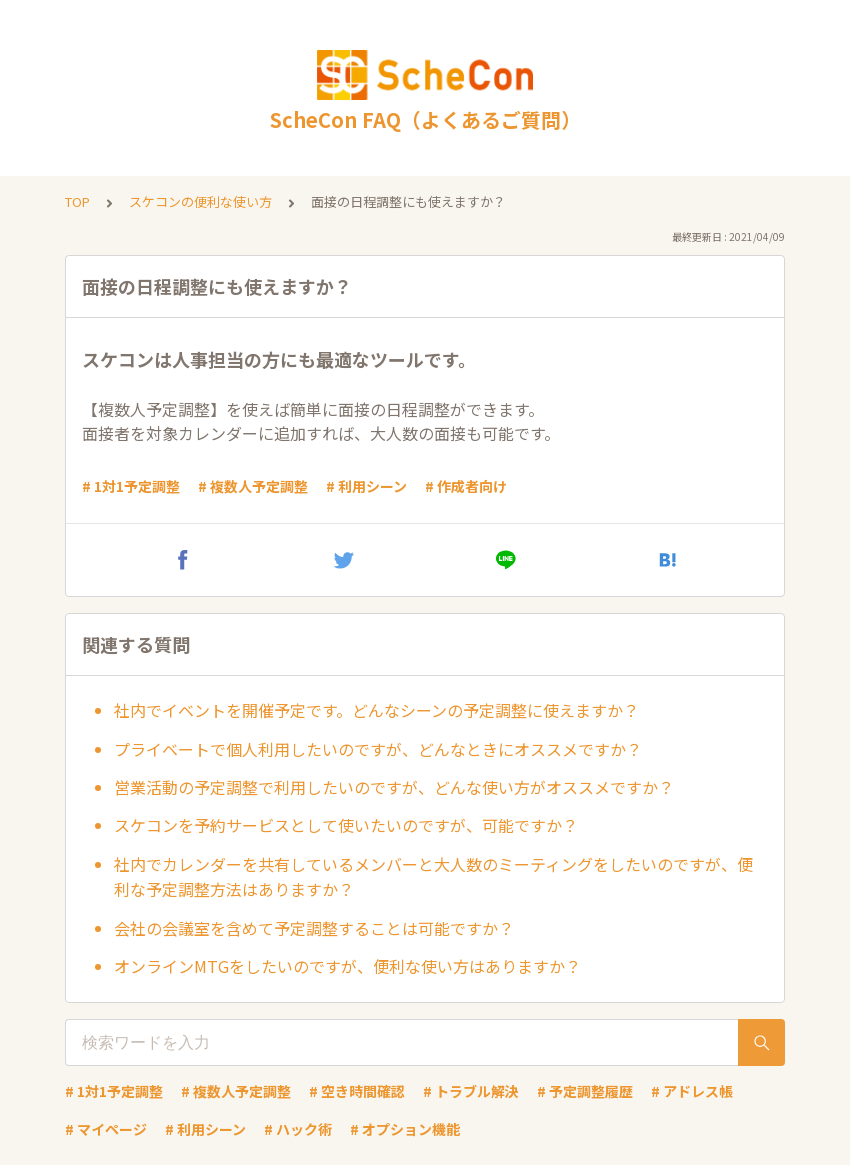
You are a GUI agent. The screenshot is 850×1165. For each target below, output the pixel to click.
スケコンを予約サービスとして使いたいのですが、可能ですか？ (346, 825)
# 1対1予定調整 (131, 486)
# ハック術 (298, 1129)
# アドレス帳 (692, 1091)
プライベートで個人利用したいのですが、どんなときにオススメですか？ (378, 749)
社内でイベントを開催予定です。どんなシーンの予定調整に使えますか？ (376, 710)
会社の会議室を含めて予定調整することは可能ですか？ (314, 928)
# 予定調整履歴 (585, 1091)
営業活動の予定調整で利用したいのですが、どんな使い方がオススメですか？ (394, 787)
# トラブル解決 (471, 1091)
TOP (77, 201)
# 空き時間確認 (357, 1091)
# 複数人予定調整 (253, 486)
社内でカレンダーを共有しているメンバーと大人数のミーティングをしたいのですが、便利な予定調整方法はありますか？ (433, 877)
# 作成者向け (466, 486)
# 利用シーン (366, 486)
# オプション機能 (405, 1129)
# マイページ (106, 1129)
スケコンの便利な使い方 (200, 201)
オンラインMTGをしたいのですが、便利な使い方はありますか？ (347, 966)
